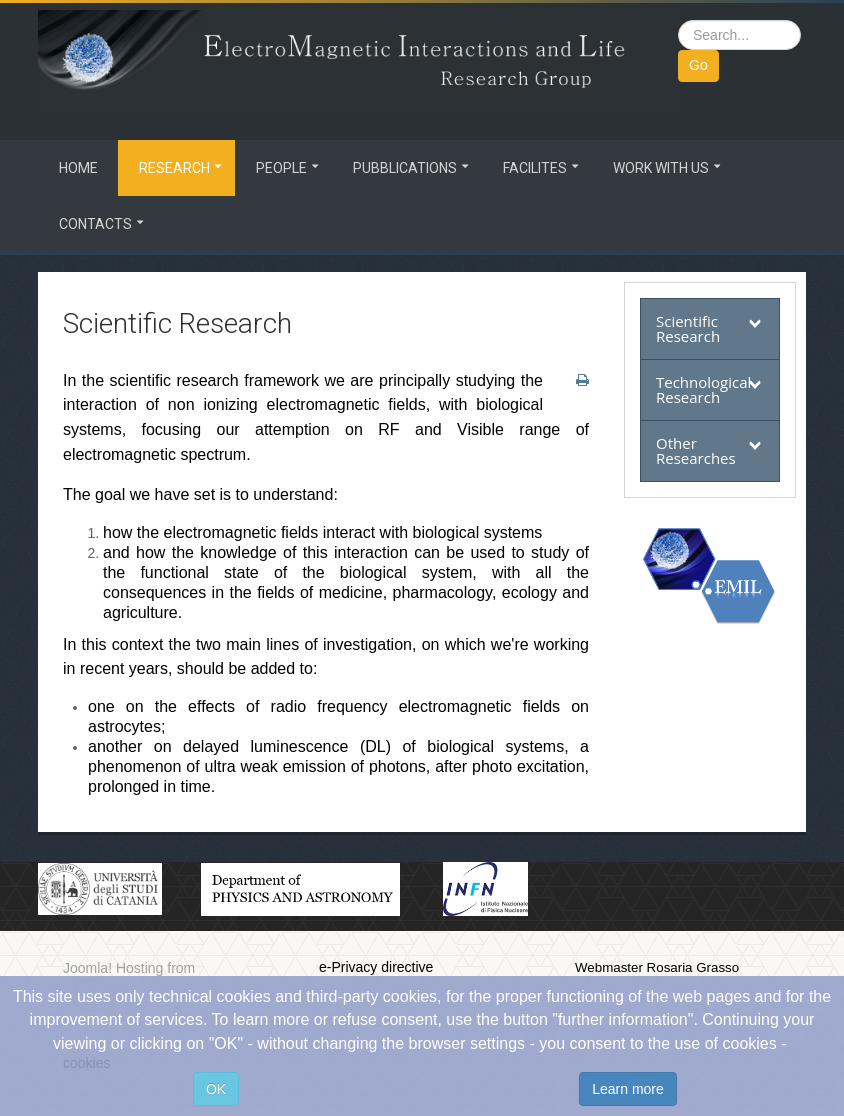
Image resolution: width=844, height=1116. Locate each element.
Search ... (678, 20)
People (281, 168)
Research (174, 168)
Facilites (535, 168)
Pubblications (405, 168)
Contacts (95, 224)
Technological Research (703, 389)
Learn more (628, 1089)
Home (78, 168)
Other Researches (696, 450)
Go (698, 65)
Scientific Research (688, 328)
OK (216, 1089)
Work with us (661, 168)
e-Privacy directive (376, 967)
